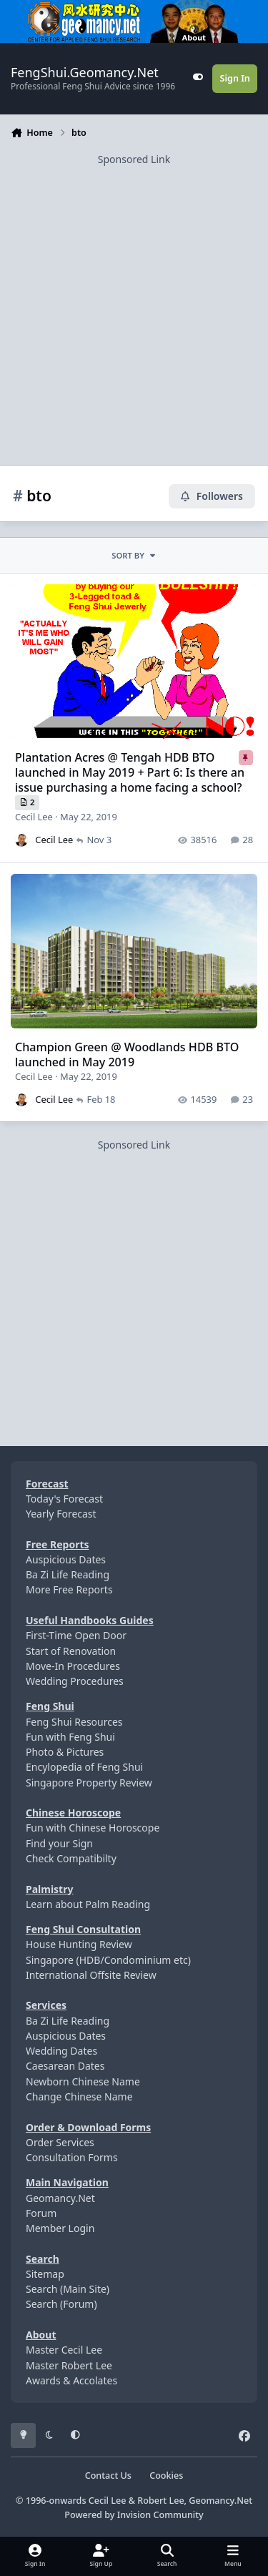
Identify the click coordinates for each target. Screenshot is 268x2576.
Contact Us (108, 2475)
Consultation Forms (72, 2157)
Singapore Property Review (89, 1782)
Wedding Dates (61, 2051)
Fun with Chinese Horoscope (92, 1827)
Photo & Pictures (65, 1752)
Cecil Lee (34, 816)
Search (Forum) (61, 2304)
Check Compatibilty (71, 1858)
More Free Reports (69, 1589)
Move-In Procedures (73, 1666)
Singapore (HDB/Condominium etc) (108, 1960)
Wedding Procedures (75, 1681)
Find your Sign (59, 1843)
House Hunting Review (79, 1944)
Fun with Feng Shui (70, 1737)
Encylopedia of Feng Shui (84, 1767)
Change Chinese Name (79, 2096)
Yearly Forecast (61, 1513)
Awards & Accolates (71, 2380)
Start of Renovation (71, 1651)
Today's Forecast (64, 1498)
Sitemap (45, 2274)
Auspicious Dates (66, 1559)
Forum (41, 2213)
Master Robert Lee (69, 2365)
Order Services (60, 2142)
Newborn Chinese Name (83, 2081)
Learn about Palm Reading (88, 1904)
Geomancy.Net (60, 2198)
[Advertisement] (134, 301)
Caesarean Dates (65, 2066)
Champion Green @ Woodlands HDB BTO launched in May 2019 (127, 1054)
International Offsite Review (91, 1975)
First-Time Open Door (76, 1635)
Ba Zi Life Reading (67, 1574)
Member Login (60, 2228)
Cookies (166, 2475)
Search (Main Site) (67, 2289)
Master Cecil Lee (64, 2349)
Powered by (133, 2515)
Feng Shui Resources (74, 1722)
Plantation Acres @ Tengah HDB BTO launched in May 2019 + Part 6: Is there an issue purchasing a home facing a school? (129, 772)
